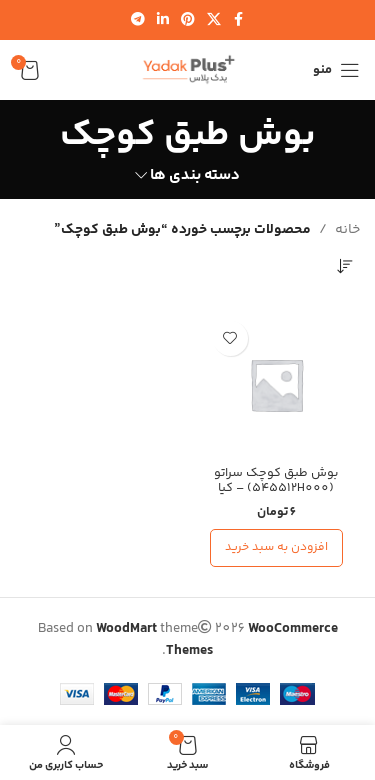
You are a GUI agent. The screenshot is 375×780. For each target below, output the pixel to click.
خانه (347, 230)
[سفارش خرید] (345, 266)
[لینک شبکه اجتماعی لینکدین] (163, 20)
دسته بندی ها (195, 175)
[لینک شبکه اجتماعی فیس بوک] (239, 20)
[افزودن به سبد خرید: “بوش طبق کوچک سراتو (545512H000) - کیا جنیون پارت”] (276, 548)
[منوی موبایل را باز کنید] (336, 70)
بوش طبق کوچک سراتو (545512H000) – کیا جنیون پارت (276, 488)
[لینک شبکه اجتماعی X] (214, 20)
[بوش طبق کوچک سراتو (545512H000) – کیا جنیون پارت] (277, 385)
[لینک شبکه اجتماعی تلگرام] (138, 20)
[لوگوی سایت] (188, 70)
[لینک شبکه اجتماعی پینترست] (188, 20)
